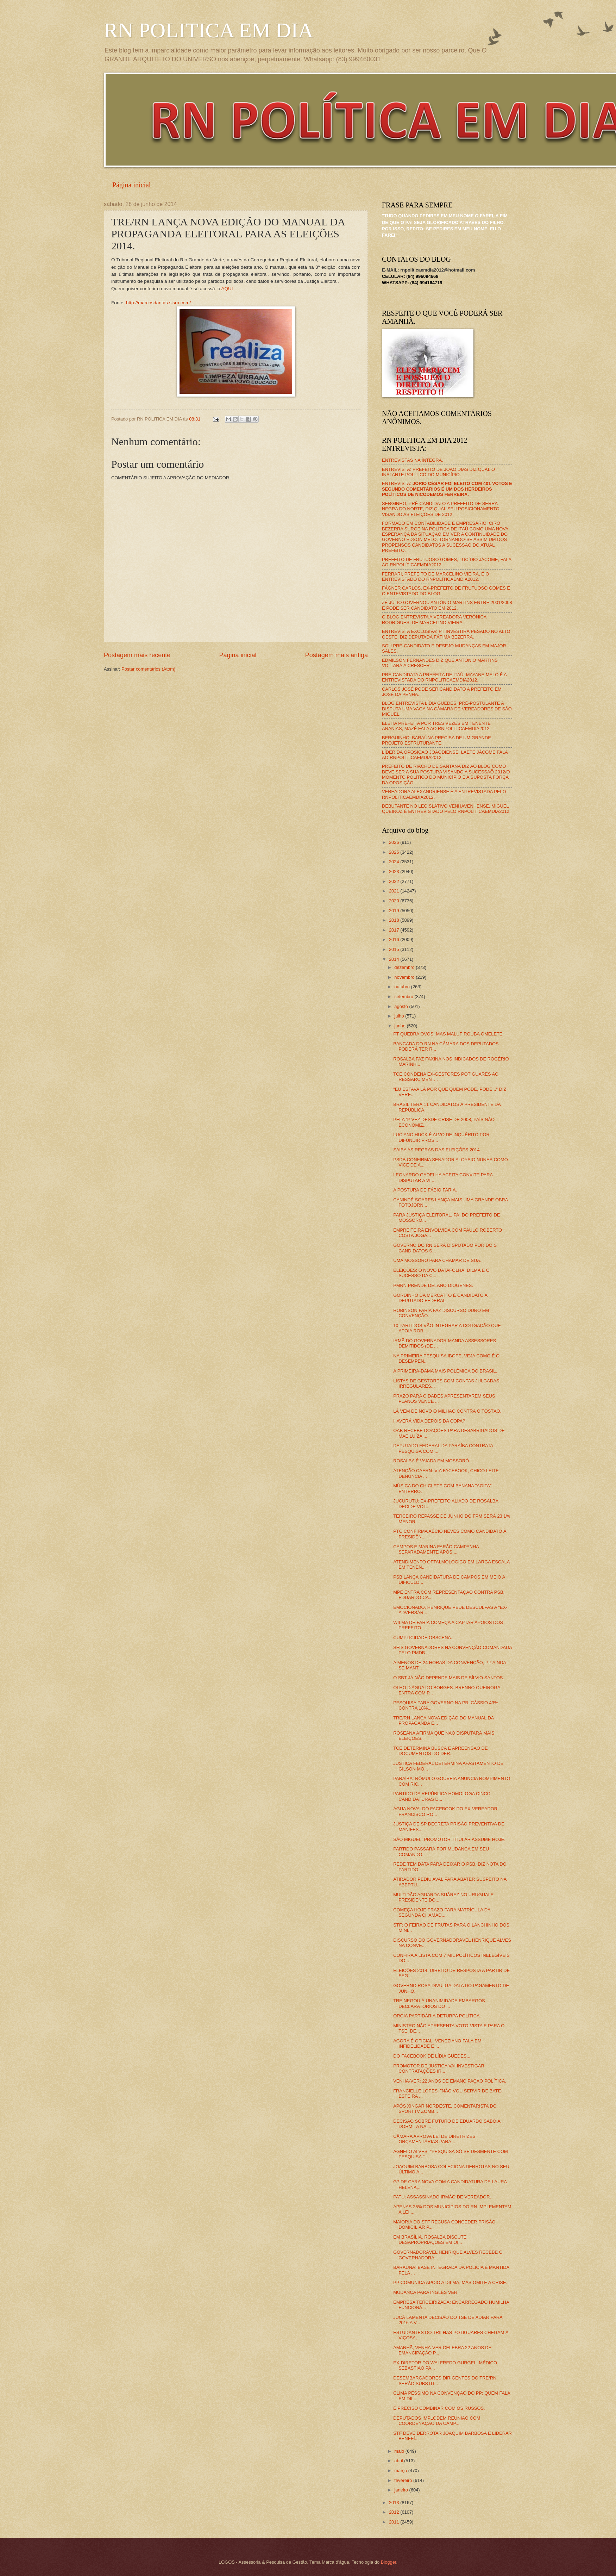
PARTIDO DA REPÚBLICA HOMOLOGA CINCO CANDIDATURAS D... (441, 1796)
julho (399, 1016)
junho (400, 1025)
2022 (394, 881)
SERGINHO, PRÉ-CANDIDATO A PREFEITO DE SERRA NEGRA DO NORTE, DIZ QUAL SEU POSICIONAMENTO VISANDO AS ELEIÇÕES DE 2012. (440, 509)
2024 (394, 861)
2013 (394, 2502)
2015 (394, 949)
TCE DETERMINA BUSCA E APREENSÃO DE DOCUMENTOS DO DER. (440, 1751)
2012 (394, 2512)
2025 (394, 852)
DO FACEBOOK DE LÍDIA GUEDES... (431, 2056)
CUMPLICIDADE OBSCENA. (422, 1637)
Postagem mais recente (137, 655)
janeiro (401, 2490)
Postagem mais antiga (336, 655)
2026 (394, 842)
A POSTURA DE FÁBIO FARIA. (425, 1190)
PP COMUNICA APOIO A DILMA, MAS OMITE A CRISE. (450, 2282)
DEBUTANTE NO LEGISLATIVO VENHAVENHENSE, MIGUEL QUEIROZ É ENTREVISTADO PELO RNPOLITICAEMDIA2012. (446, 808)
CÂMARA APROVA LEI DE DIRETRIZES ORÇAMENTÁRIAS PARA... (434, 2139)
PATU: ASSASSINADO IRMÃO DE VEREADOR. (442, 2196)
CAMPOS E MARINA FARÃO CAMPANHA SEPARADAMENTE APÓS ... (436, 1549)
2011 (394, 2522)
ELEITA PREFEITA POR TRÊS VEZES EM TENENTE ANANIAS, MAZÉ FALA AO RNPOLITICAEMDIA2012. (436, 726)
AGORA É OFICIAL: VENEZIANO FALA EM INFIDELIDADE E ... (437, 2043)
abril (399, 2460)
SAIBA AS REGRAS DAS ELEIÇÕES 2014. (437, 1149)
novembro (405, 977)
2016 (394, 939)
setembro (404, 996)
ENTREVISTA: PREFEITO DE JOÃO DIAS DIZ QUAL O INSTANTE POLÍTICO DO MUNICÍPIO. (438, 472)
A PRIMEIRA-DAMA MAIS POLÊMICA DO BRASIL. (445, 1371)
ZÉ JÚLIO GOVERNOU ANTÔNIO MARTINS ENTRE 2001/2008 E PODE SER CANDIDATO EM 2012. (447, 605)
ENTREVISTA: (447, 489)
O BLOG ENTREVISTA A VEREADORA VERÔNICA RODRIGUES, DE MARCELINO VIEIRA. (434, 619)
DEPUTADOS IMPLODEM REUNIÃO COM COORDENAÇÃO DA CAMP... (436, 2420)
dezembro (405, 967)
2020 (394, 900)
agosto (401, 1006)
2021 (394, 891)
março (401, 2470)
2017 (394, 930)
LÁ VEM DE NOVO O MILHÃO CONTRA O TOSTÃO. (447, 1411)
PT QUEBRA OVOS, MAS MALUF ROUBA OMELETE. (448, 1034)
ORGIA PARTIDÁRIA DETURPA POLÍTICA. (437, 2015)
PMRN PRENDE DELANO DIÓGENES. (433, 1285)
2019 (394, 910)
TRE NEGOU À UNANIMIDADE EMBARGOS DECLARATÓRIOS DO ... (439, 2003)
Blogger (388, 2562)
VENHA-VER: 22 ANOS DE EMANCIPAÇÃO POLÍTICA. (449, 2081)
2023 (394, 871)
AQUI (227, 288)
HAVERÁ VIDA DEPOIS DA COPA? (429, 1421)
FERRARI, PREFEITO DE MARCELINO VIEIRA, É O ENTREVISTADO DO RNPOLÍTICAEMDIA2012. (435, 576)
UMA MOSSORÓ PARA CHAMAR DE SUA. (437, 1260)
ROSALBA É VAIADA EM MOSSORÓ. (431, 1460)
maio (399, 2451)
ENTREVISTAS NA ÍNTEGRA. (412, 460)
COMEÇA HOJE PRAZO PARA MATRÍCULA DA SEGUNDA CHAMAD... (441, 1912)
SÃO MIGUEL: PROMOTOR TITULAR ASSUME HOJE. (449, 1839)
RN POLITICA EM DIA (208, 30)
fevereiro (403, 2480)
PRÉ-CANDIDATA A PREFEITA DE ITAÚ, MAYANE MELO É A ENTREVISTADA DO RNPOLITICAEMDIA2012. (444, 677)
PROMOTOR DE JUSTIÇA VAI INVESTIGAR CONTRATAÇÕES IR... (438, 2068)
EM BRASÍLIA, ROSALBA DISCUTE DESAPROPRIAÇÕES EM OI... (429, 2239)
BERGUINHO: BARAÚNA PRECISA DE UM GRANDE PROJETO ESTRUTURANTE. (436, 740)
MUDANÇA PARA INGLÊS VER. (426, 2292)
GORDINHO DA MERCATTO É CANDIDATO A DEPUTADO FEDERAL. (440, 1298)
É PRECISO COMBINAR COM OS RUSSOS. (439, 2408)
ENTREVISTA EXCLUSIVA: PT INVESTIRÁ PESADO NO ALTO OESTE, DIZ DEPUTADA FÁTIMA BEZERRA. (446, 634)
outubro (402, 986)
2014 (394, 959)
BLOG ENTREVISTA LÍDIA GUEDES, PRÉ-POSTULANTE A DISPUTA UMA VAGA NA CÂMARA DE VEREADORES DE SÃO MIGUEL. (447, 709)
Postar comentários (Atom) (148, 669)
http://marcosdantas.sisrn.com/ (158, 302)
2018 (394, 920)
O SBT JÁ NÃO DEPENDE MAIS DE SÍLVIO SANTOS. (448, 1677)
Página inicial (131, 185)
